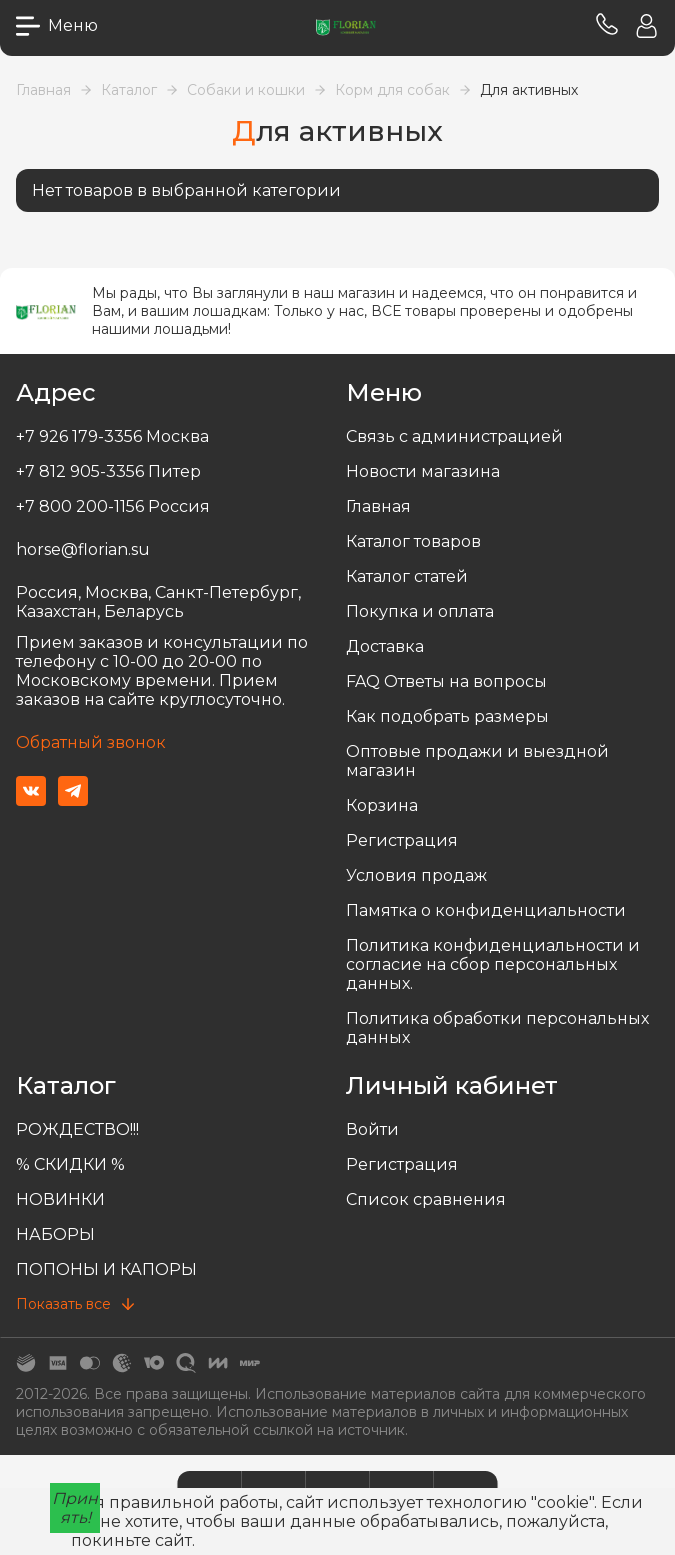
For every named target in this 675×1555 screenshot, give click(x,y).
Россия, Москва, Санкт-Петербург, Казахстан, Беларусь (158, 602)
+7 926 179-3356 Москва (112, 436)
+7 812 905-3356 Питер (108, 471)
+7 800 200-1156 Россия (113, 506)
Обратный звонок (91, 742)
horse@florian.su (83, 549)
